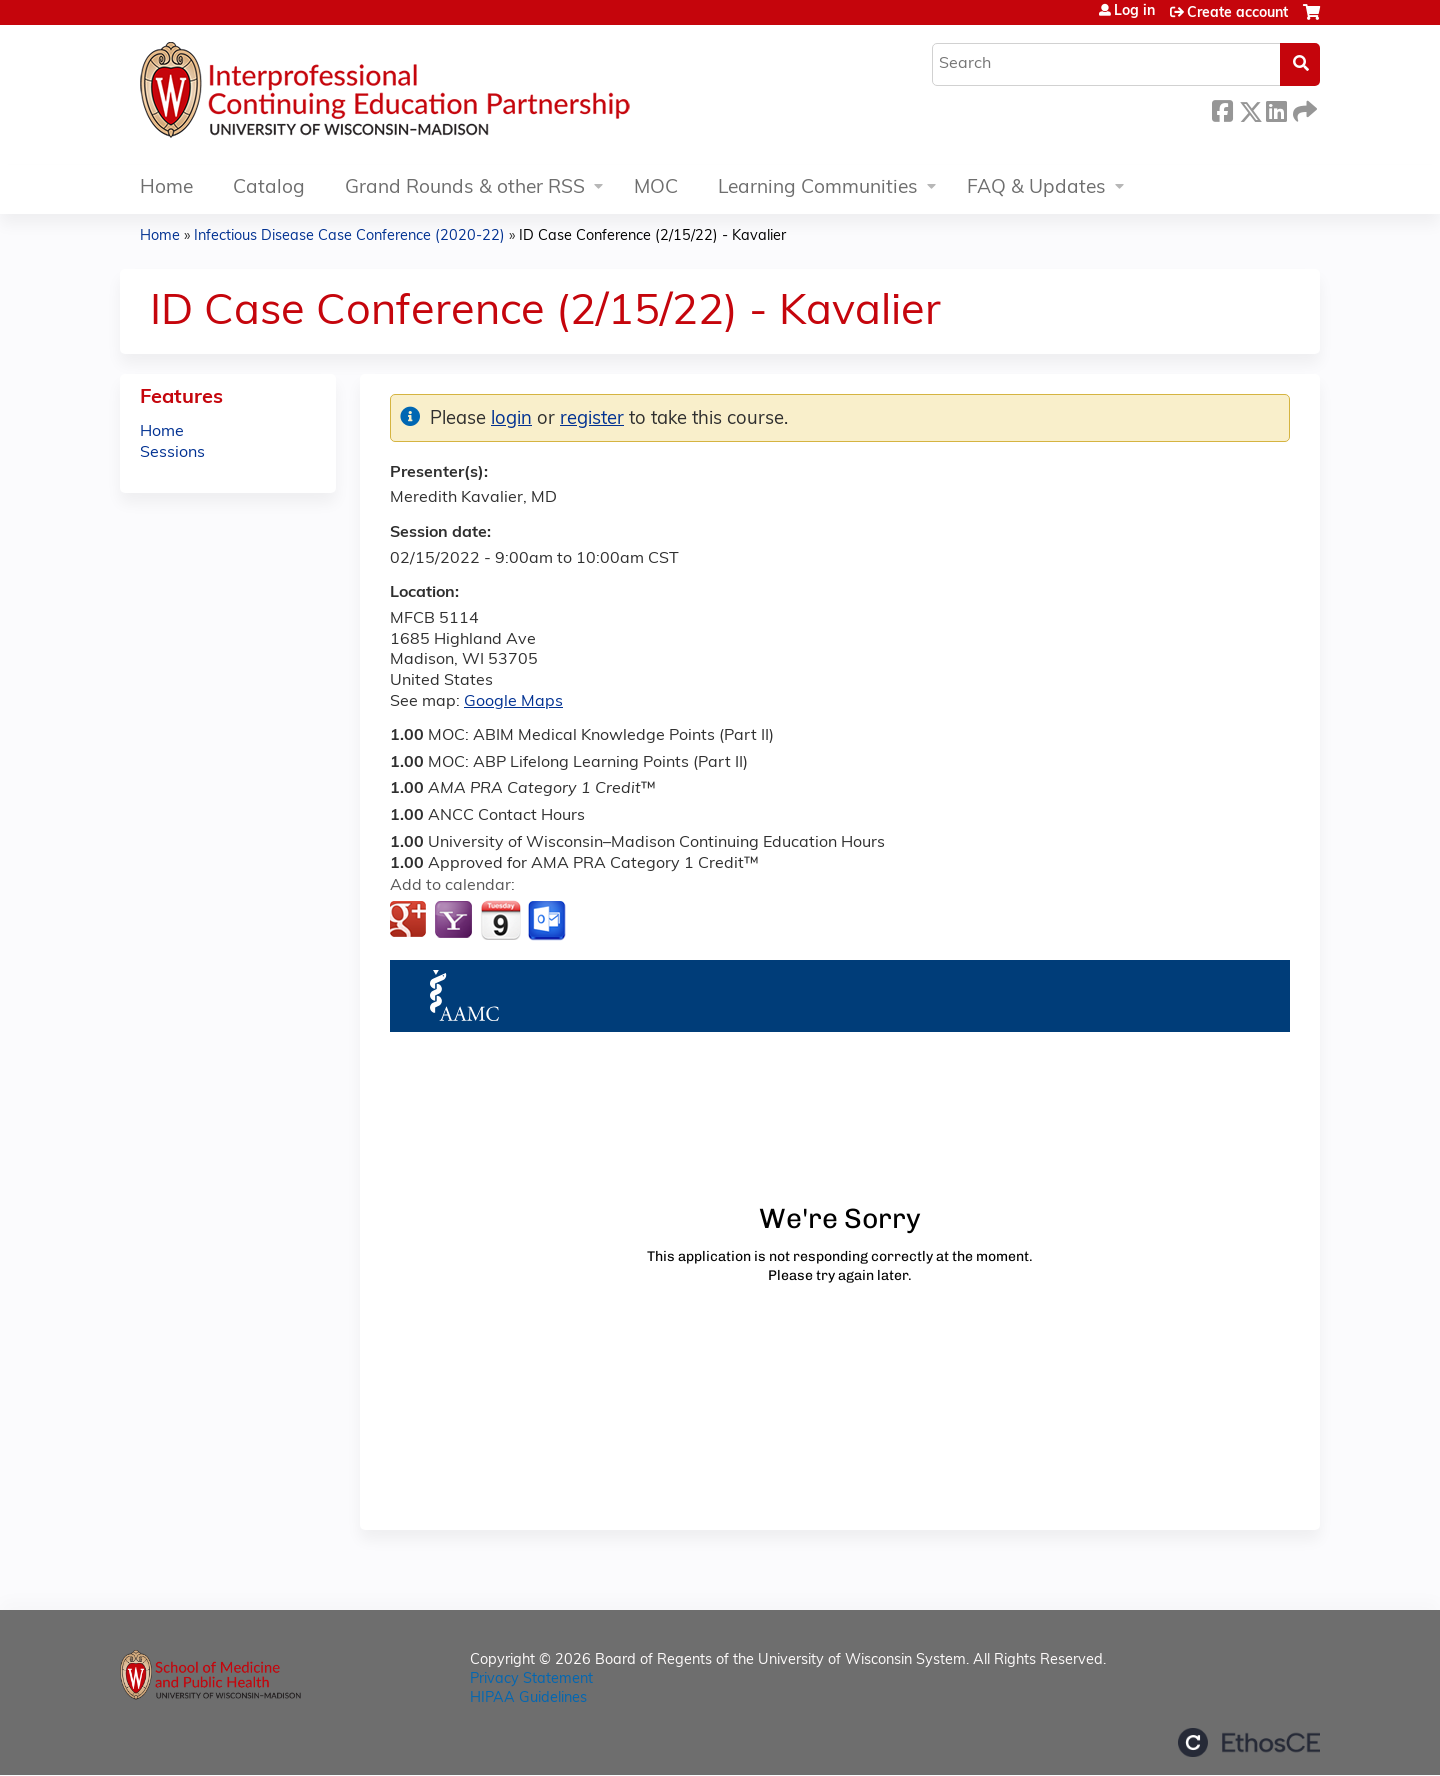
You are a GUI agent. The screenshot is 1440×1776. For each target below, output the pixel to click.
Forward (1303, 108)
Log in (1134, 12)
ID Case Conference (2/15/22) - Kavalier (652, 236)
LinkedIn (1276, 108)
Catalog (269, 188)
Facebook (1222, 108)
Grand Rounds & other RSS (465, 188)
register (592, 419)
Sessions (172, 453)
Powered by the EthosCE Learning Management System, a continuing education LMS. (1249, 1742)
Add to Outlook (548, 921)
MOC (656, 188)
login (511, 419)
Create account (1237, 13)
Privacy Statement (531, 1679)
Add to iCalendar (500, 920)
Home (166, 188)
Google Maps (513, 702)
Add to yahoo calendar (455, 921)
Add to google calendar (410, 921)
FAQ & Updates (1036, 188)
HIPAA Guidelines (528, 1698)
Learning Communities (818, 188)
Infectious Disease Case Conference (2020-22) (349, 236)
